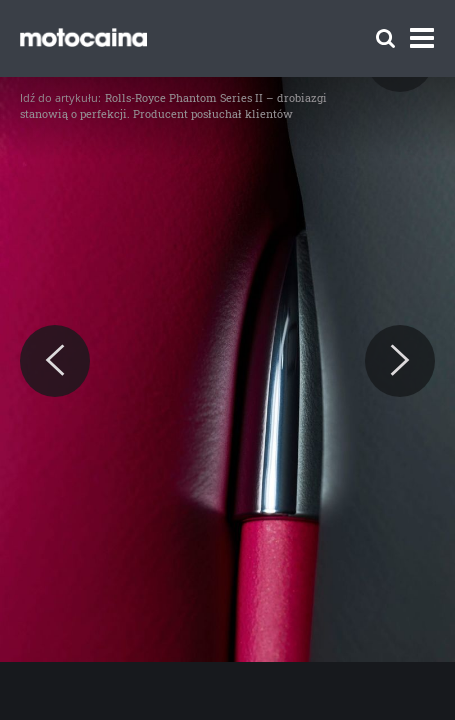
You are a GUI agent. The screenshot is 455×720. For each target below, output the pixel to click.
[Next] (400, 361)
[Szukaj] (385, 38)
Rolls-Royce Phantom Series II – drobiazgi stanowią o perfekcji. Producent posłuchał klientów (173, 105)
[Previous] (55, 361)
